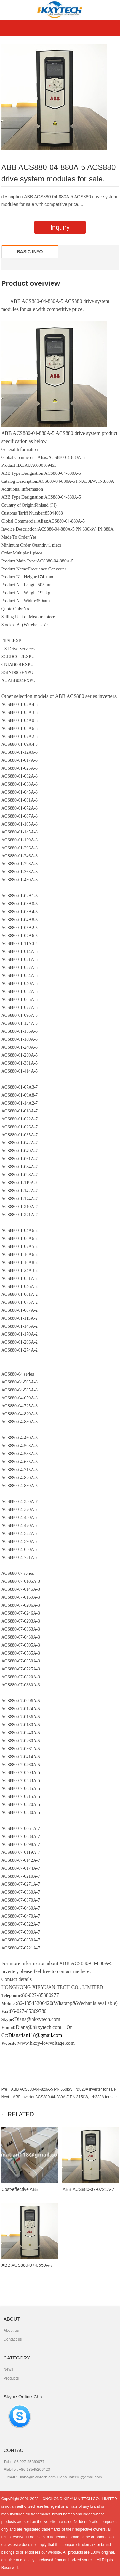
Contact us (13, 2339)
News (8, 2369)
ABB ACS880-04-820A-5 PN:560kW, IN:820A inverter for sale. (63, 2089)
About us (11, 2330)
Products (11, 2378)
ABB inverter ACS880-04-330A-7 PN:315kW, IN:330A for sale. (65, 2097)
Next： (7, 2097)
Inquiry (59, 227)
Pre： (6, 2089)
